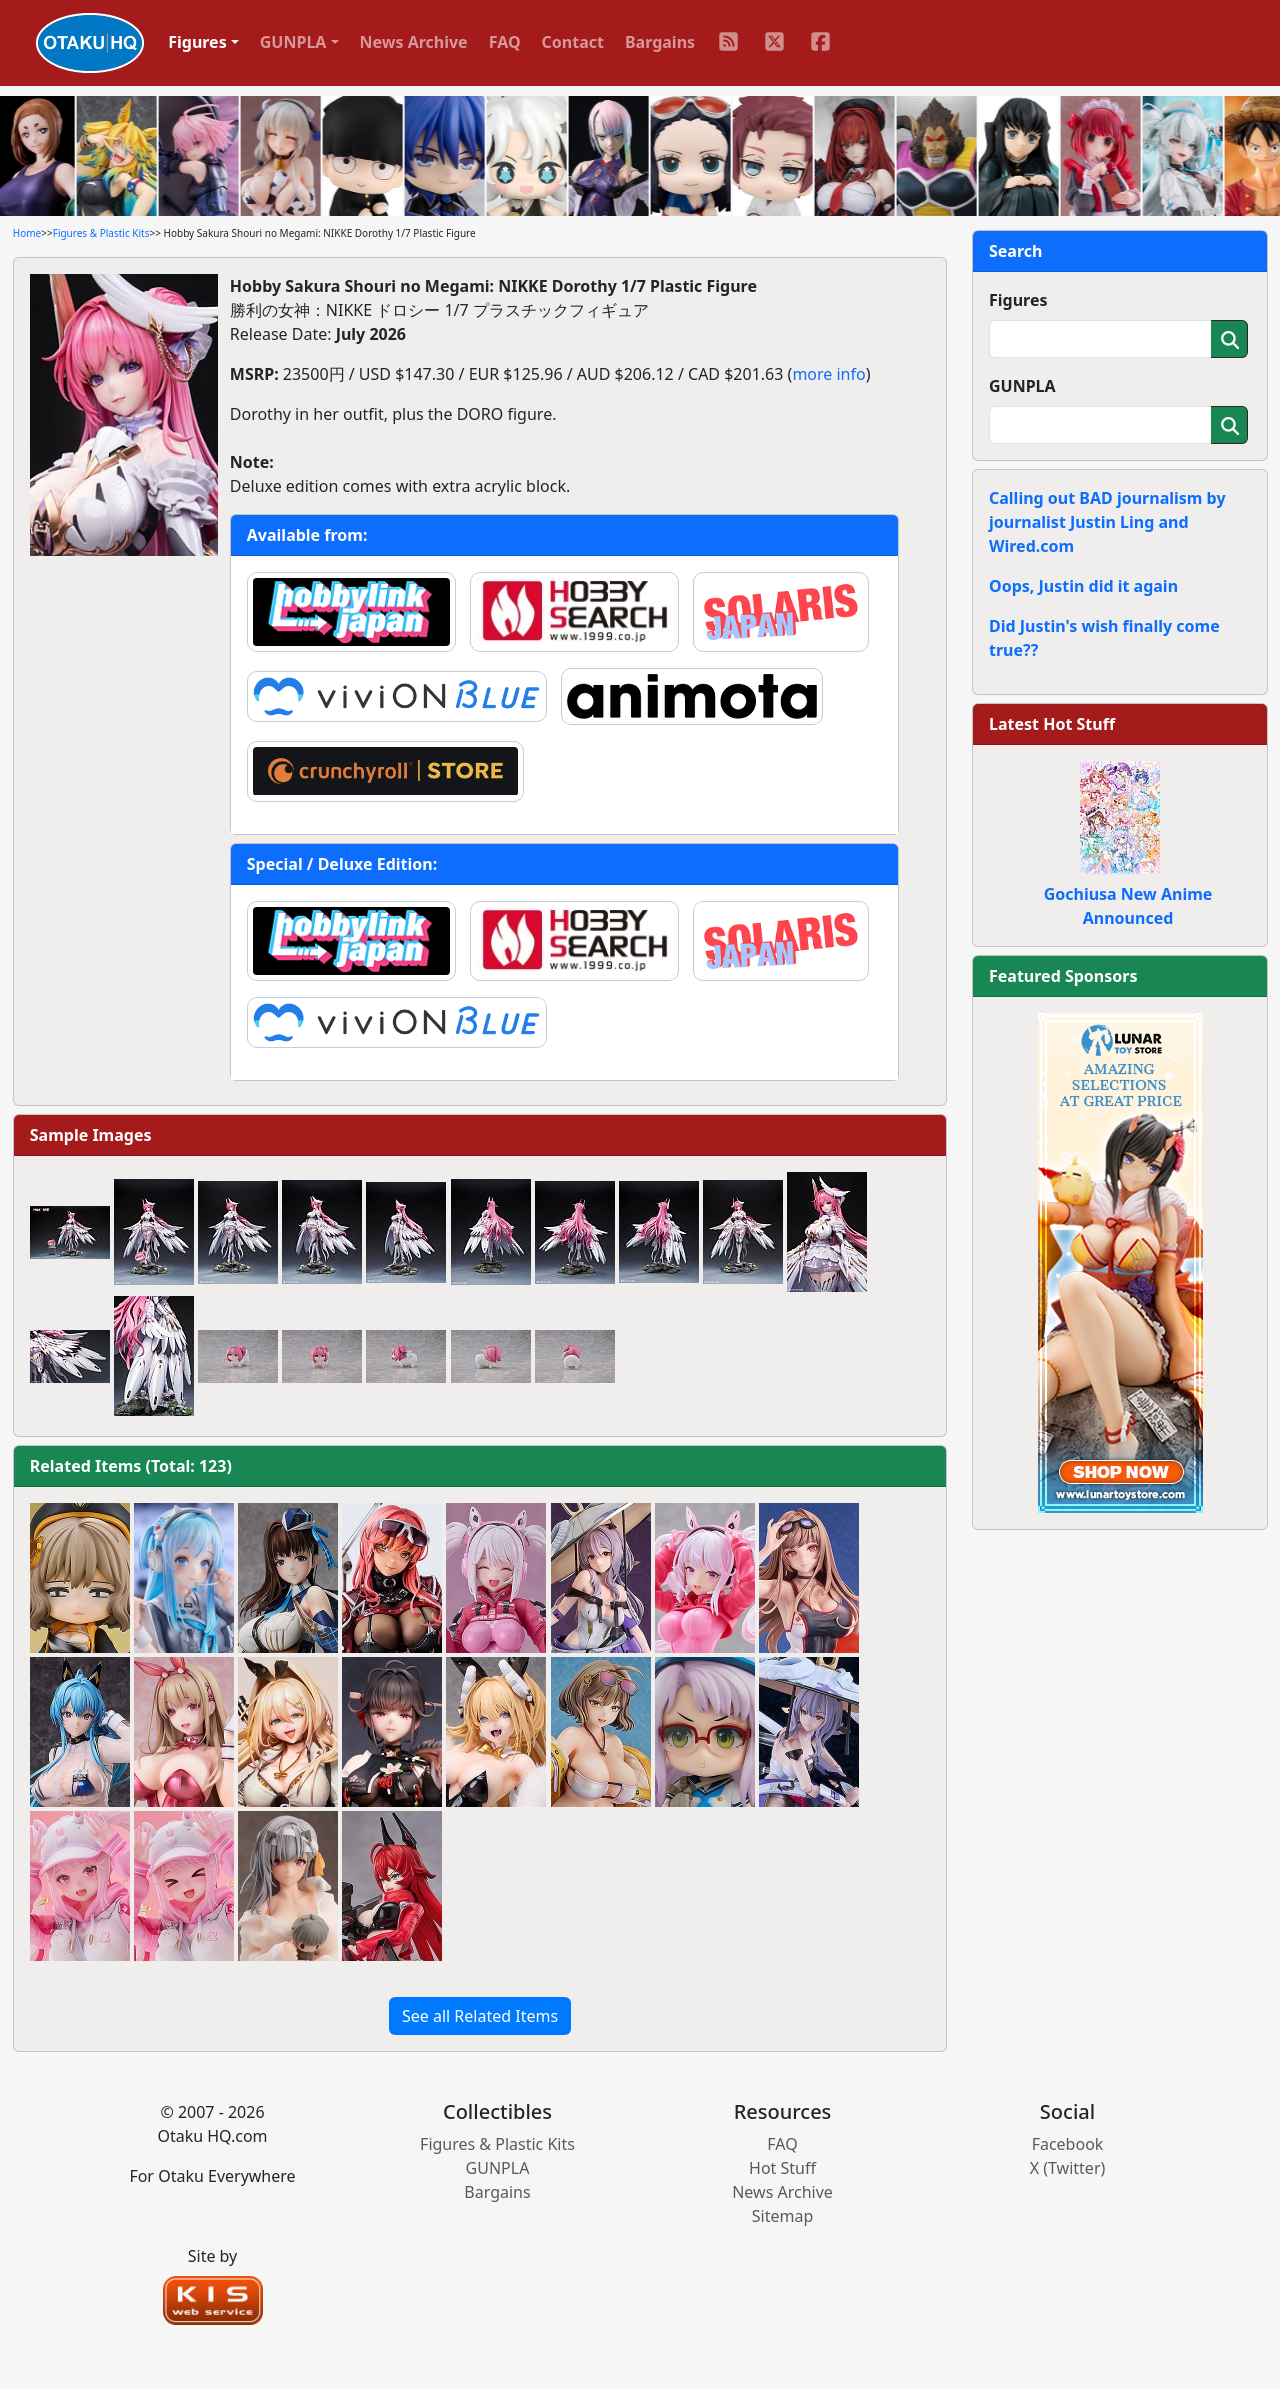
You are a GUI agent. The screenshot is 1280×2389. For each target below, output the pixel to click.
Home (27, 233)
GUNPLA (1022, 386)
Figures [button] (197, 42)
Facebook (1068, 2144)
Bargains (660, 42)
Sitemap (783, 2216)
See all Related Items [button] (480, 2016)
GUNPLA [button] (293, 42)
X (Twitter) (1068, 2168)
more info (828, 374)
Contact (573, 42)
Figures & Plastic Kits (101, 233)
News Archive (414, 42)
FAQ (505, 42)
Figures (1018, 300)
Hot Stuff (782, 2168)
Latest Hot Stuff (1052, 724)
